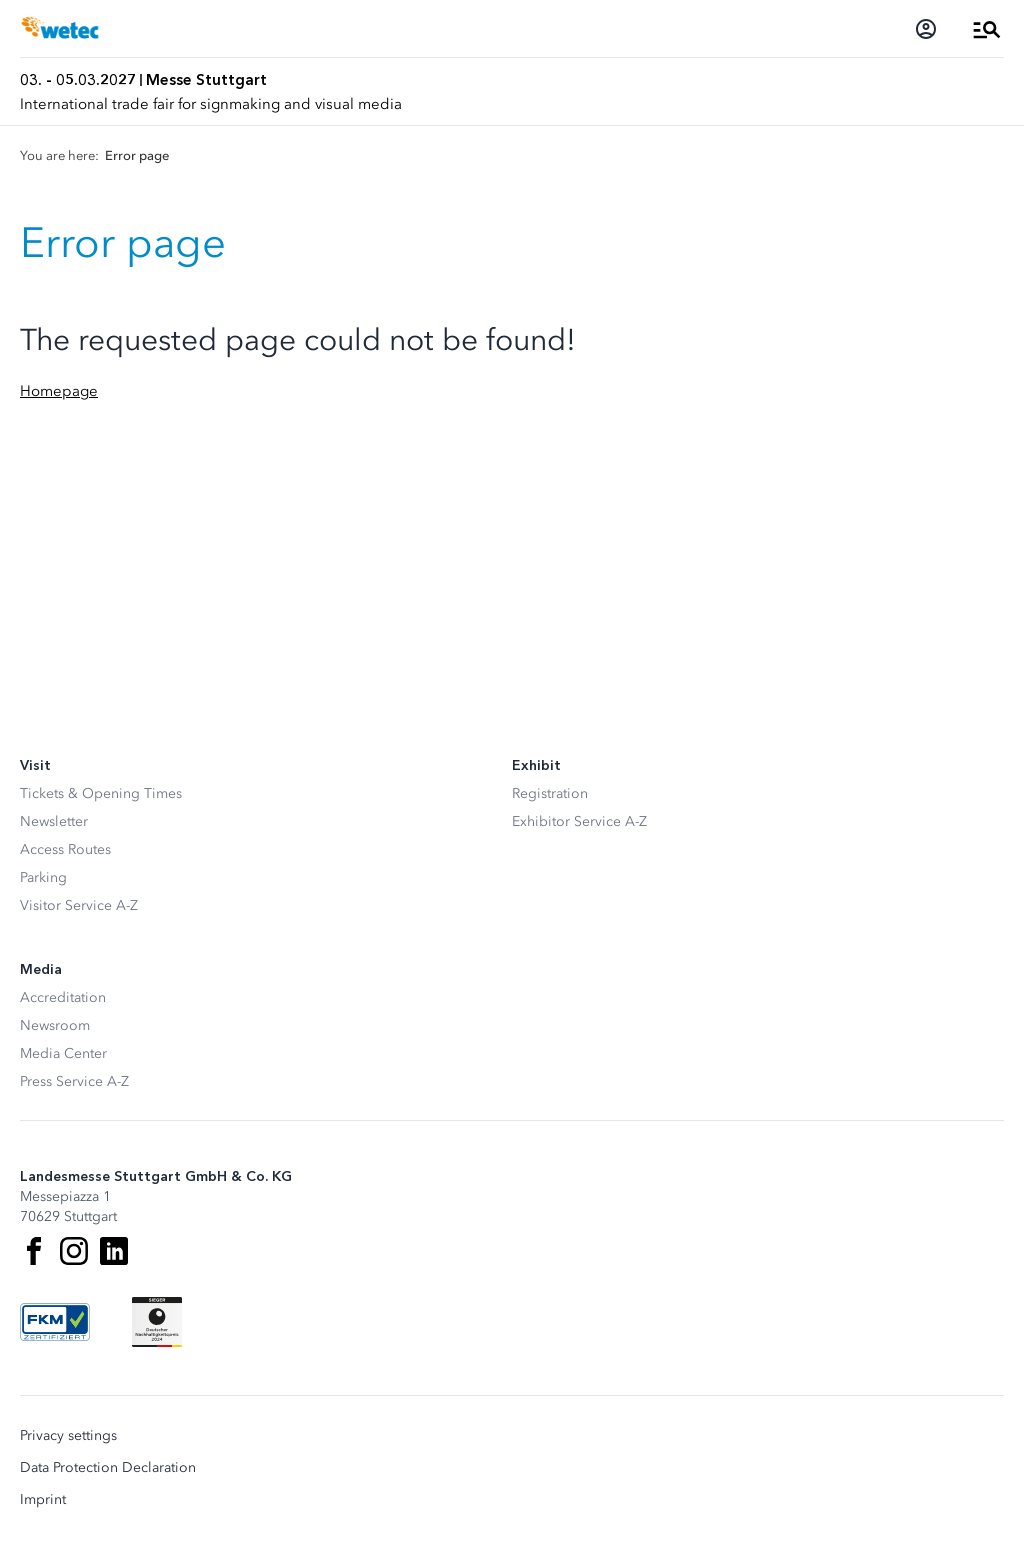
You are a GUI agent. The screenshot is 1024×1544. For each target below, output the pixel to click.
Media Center (63, 1053)
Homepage (59, 391)
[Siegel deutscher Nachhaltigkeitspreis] (157, 1322)
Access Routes (65, 849)
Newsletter (54, 821)
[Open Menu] (987, 29)
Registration (550, 793)
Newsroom (55, 1025)
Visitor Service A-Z (79, 905)
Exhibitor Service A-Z (579, 821)
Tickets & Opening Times (101, 793)
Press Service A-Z (74, 1081)
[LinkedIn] (114, 1251)
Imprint (43, 1500)
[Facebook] (34, 1251)
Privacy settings (68, 1436)
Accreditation (63, 997)
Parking (43, 877)
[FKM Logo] (55, 1322)
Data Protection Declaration (108, 1468)
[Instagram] (74, 1251)
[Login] (926, 29)
